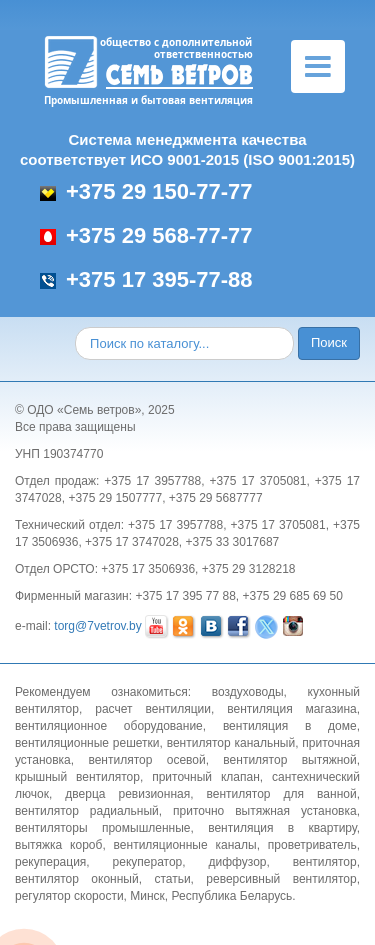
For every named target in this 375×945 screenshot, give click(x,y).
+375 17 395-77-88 (146, 279)
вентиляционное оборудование (109, 726)
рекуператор (148, 862)
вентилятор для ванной (282, 794)
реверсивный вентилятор (281, 879)
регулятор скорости (69, 896)
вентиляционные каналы (185, 845)
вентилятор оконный (77, 879)
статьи (172, 879)
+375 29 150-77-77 (146, 191)
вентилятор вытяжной (289, 760)
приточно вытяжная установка (265, 811)
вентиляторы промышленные (103, 828)
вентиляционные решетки (87, 743)
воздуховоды (248, 692)
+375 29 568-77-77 (146, 235)
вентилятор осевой (146, 760)
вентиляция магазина (291, 709)
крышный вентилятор (77, 777)
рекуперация (50, 862)
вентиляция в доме (290, 726)
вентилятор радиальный (87, 811)
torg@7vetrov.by (97, 626)
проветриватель (312, 845)
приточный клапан (206, 777)
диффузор (237, 862)
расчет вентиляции (153, 709)
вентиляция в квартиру (282, 828)
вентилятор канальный (231, 743)
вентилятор (325, 862)
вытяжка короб (58, 845)
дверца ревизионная (127, 794)
